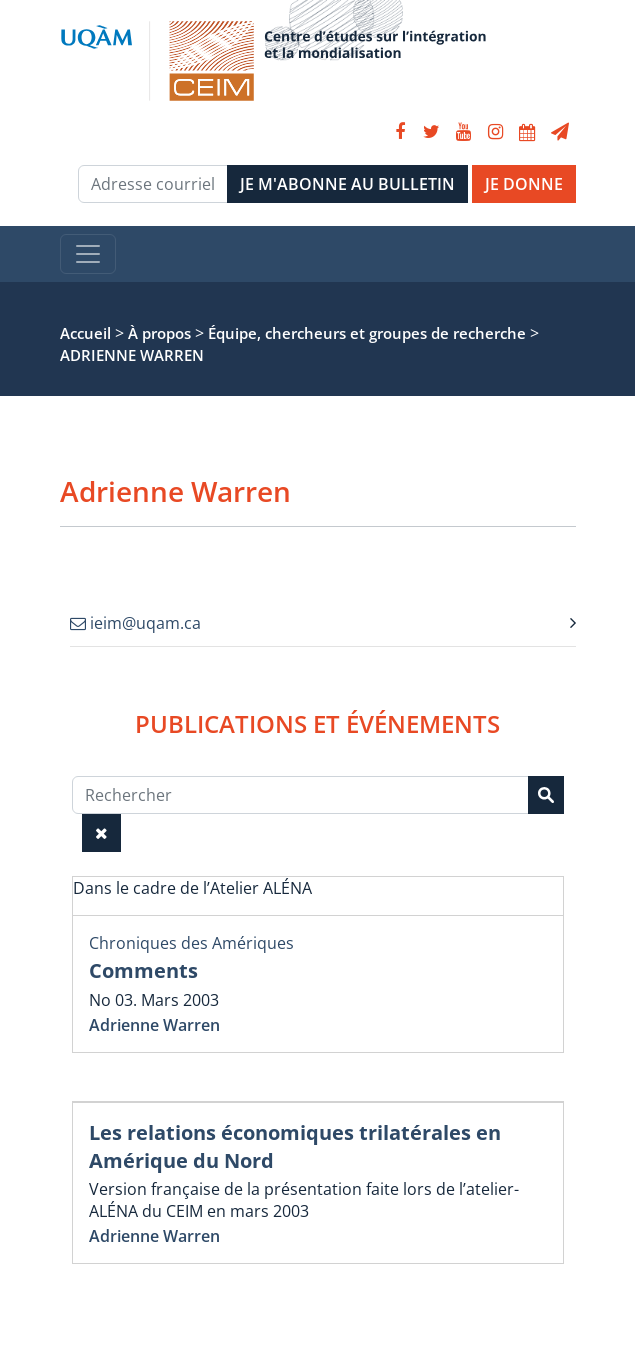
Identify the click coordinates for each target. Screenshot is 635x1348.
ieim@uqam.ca (135, 623)
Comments (143, 970)
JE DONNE (524, 184)
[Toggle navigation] (88, 254)
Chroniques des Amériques (191, 943)
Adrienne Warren (154, 1025)
